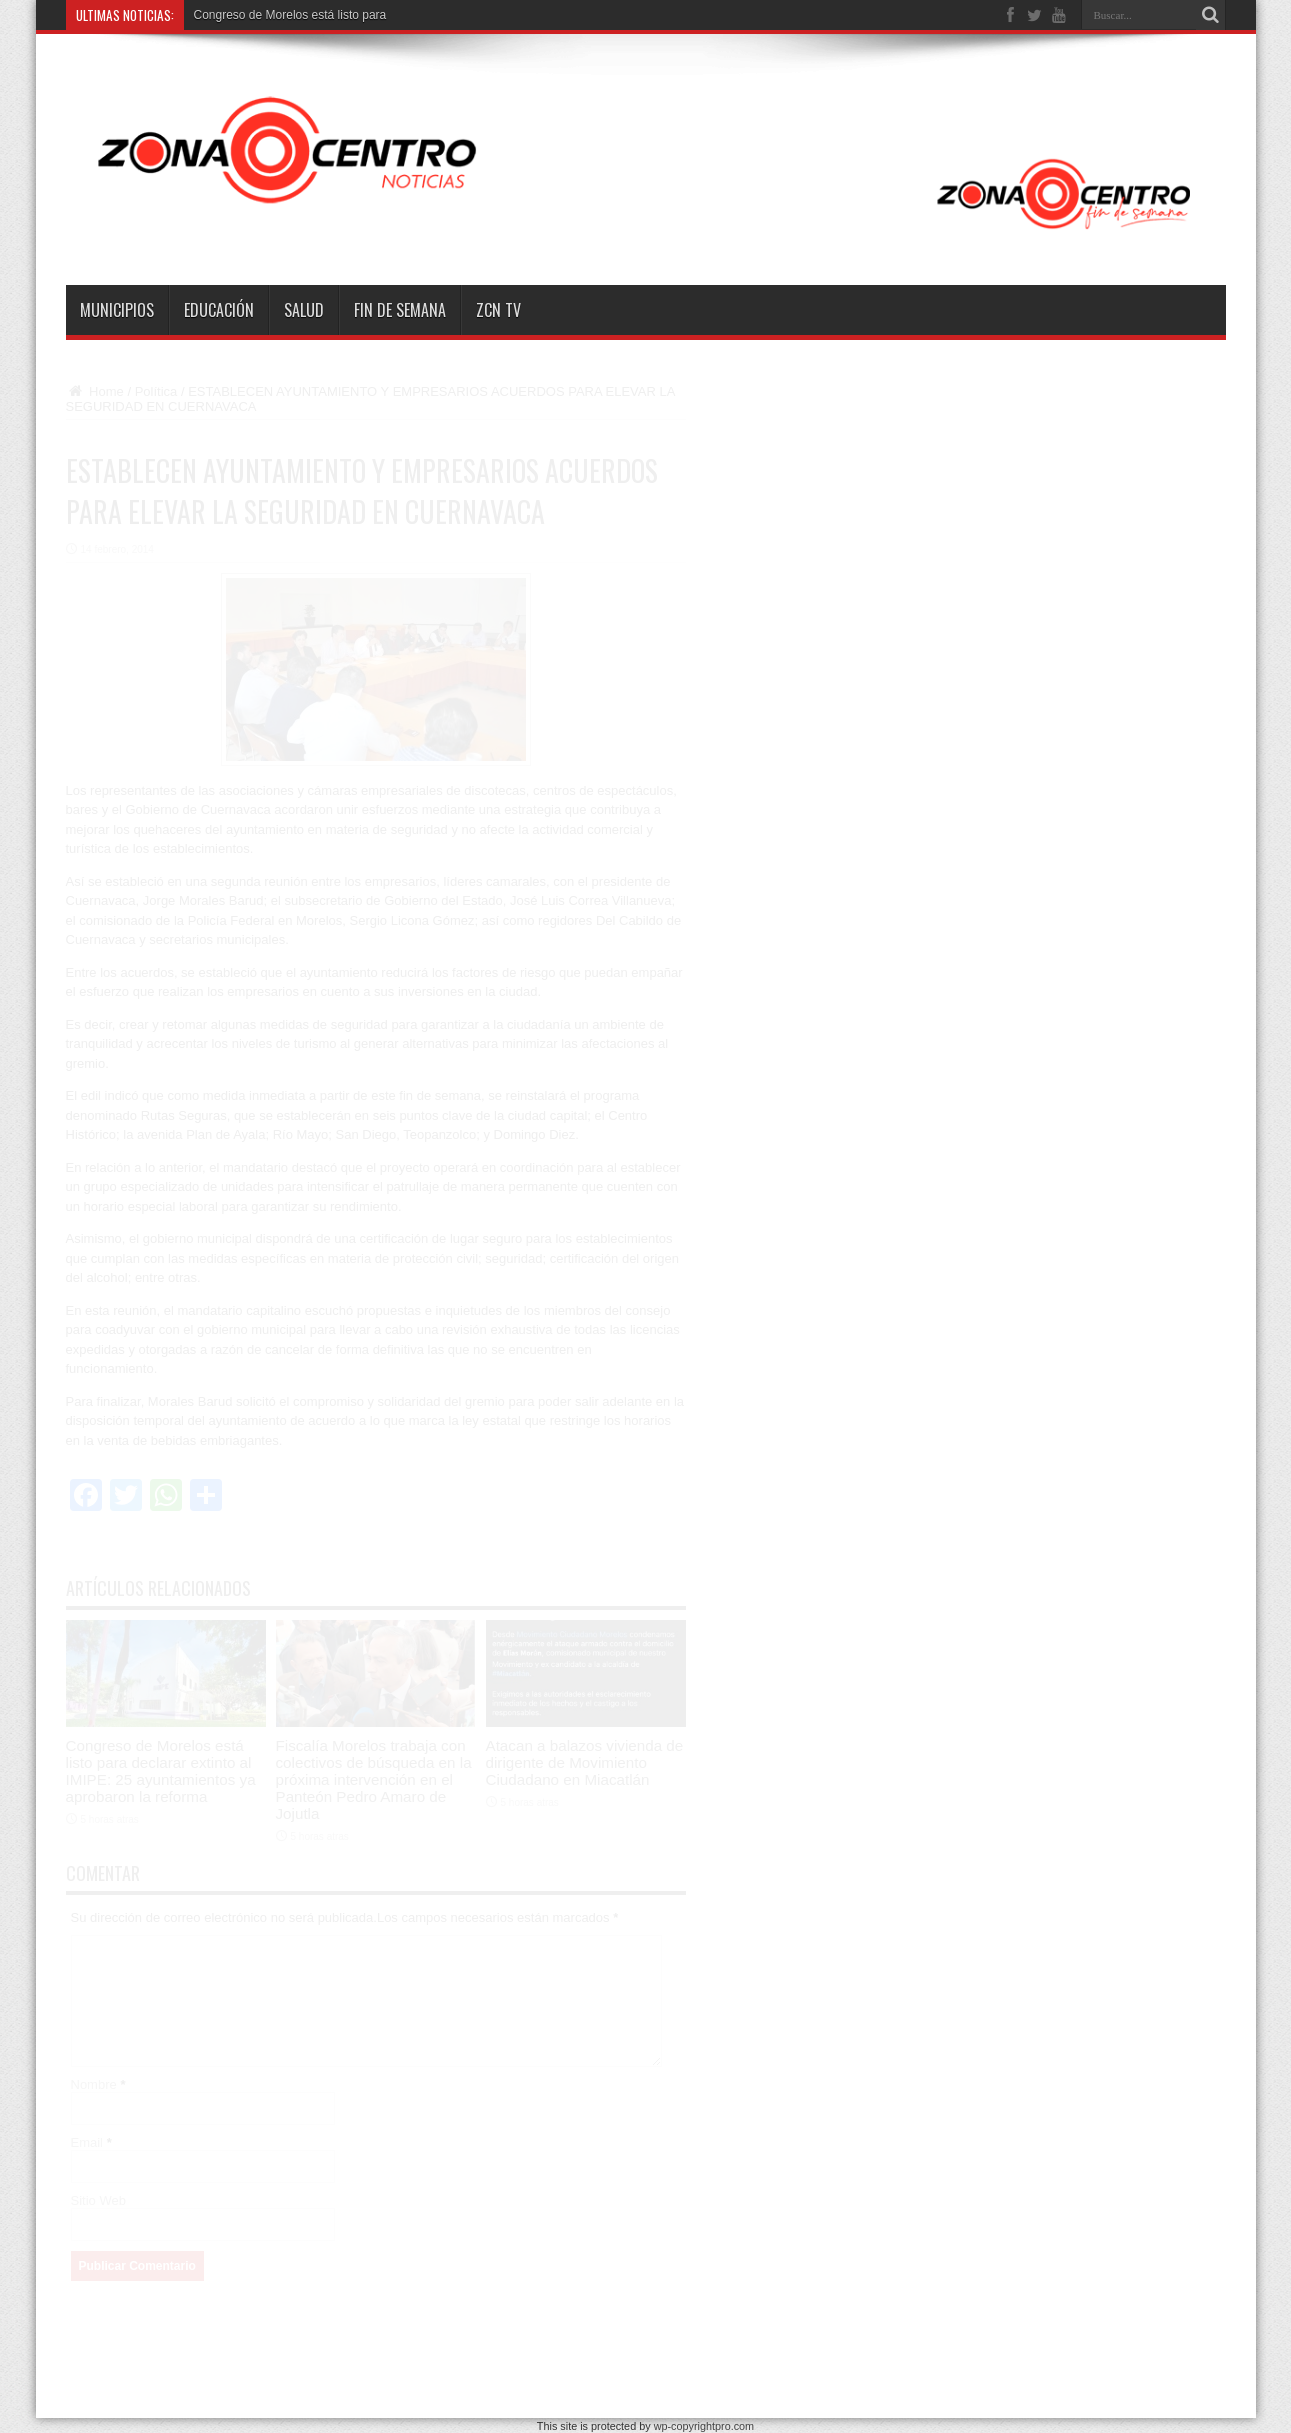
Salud (304, 310)
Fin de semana (400, 310)
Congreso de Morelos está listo (276, 15)
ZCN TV (498, 310)
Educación (219, 310)
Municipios (117, 310)
